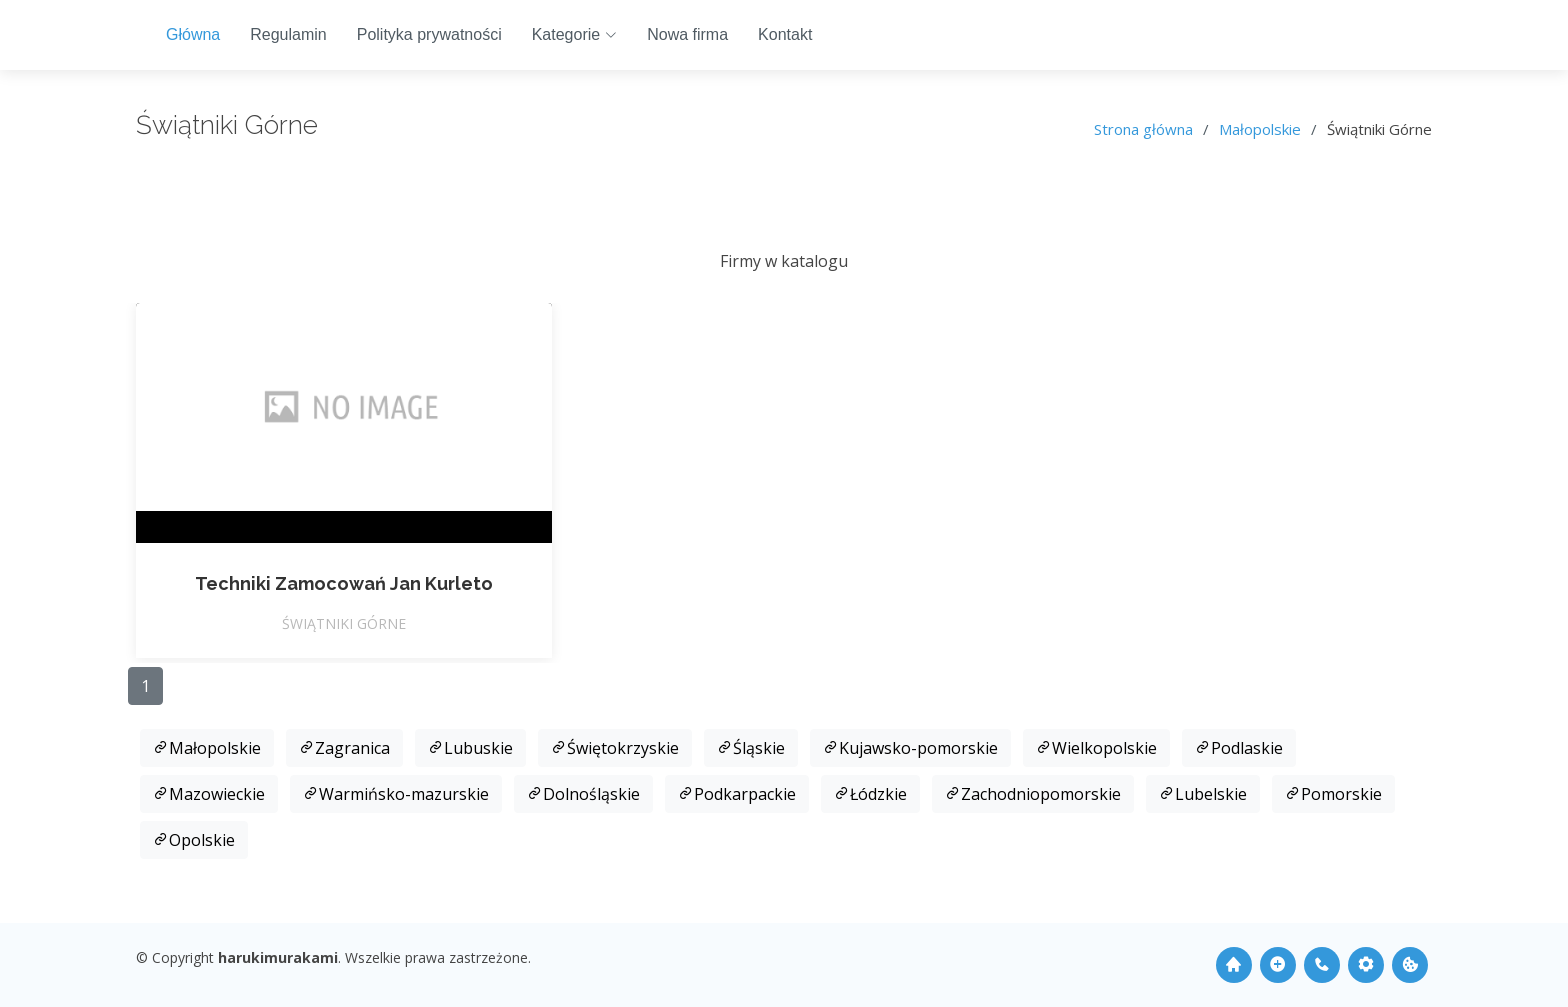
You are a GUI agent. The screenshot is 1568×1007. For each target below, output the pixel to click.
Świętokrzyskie (615, 748)
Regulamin (288, 34)
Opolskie (194, 840)
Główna (193, 34)
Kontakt (785, 34)
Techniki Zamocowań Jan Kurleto (344, 583)
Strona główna (1143, 129)
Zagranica (344, 748)
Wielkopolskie (1096, 748)
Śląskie (751, 748)
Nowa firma (687, 34)
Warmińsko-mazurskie (396, 794)
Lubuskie (470, 748)
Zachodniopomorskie (1033, 794)
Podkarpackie (737, 794)
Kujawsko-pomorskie (910, 748)
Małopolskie (1260, 129)
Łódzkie (870, 794)
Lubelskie (1203, 794)
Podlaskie (1239, 748)
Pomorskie (1333, 794)
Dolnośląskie (583, 794)
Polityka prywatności (429, 34)
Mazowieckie (209, 794)
